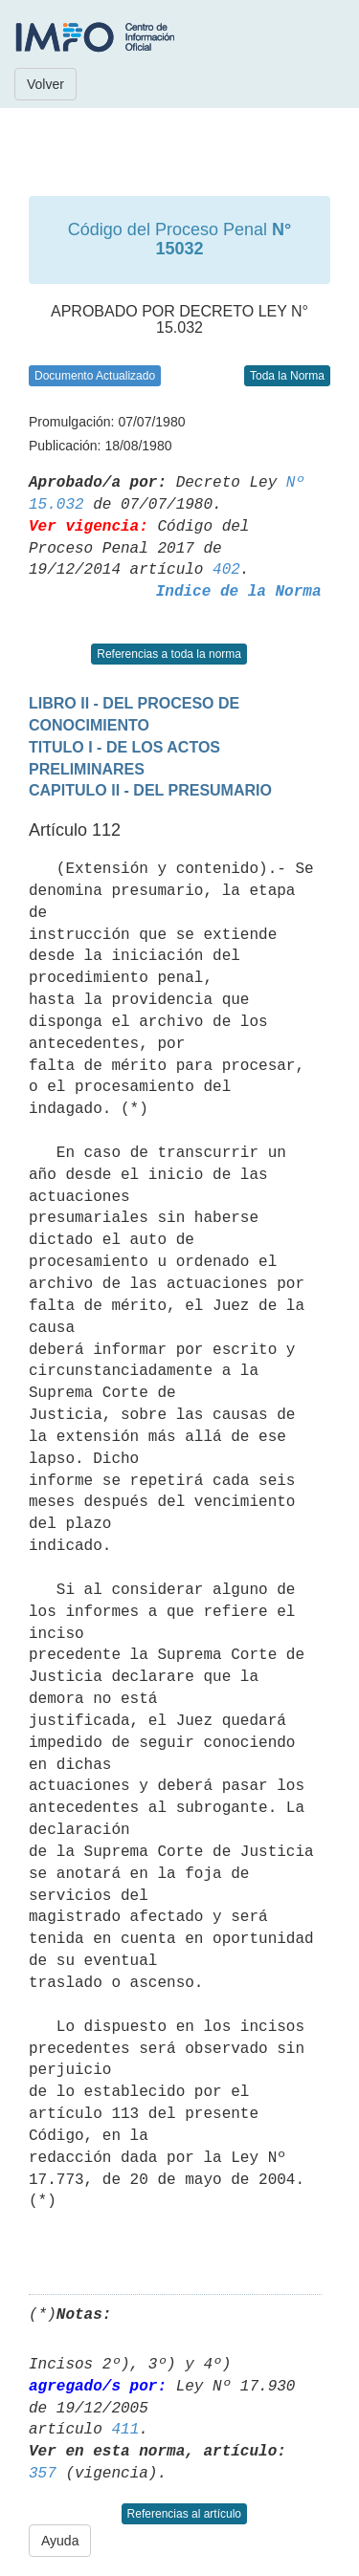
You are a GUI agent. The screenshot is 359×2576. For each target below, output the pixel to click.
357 (42, 2473)
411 (125, 2429)
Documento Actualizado (94, 375)
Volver (45, 84)
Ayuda (60, 2540)
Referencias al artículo (184, 2514)
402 (226, 570)
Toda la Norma (287, 375)
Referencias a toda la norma (169, 654)
